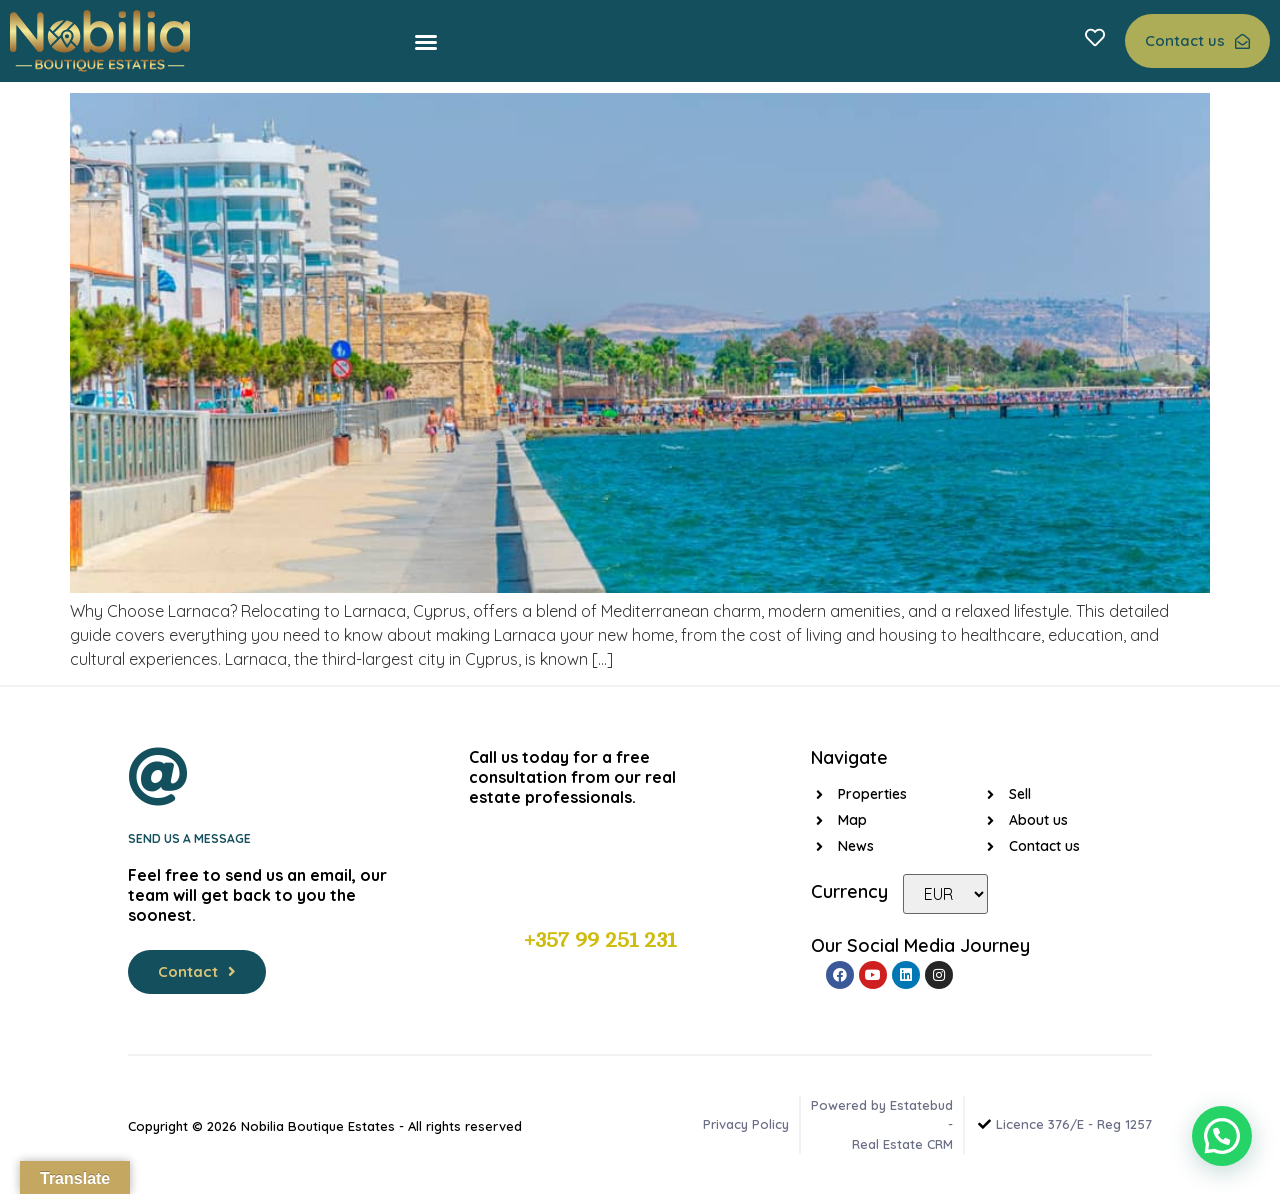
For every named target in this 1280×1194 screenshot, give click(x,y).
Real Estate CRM (902, 1144)
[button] (426, 42)
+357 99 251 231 (600, 940)
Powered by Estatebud (882, 1105)
